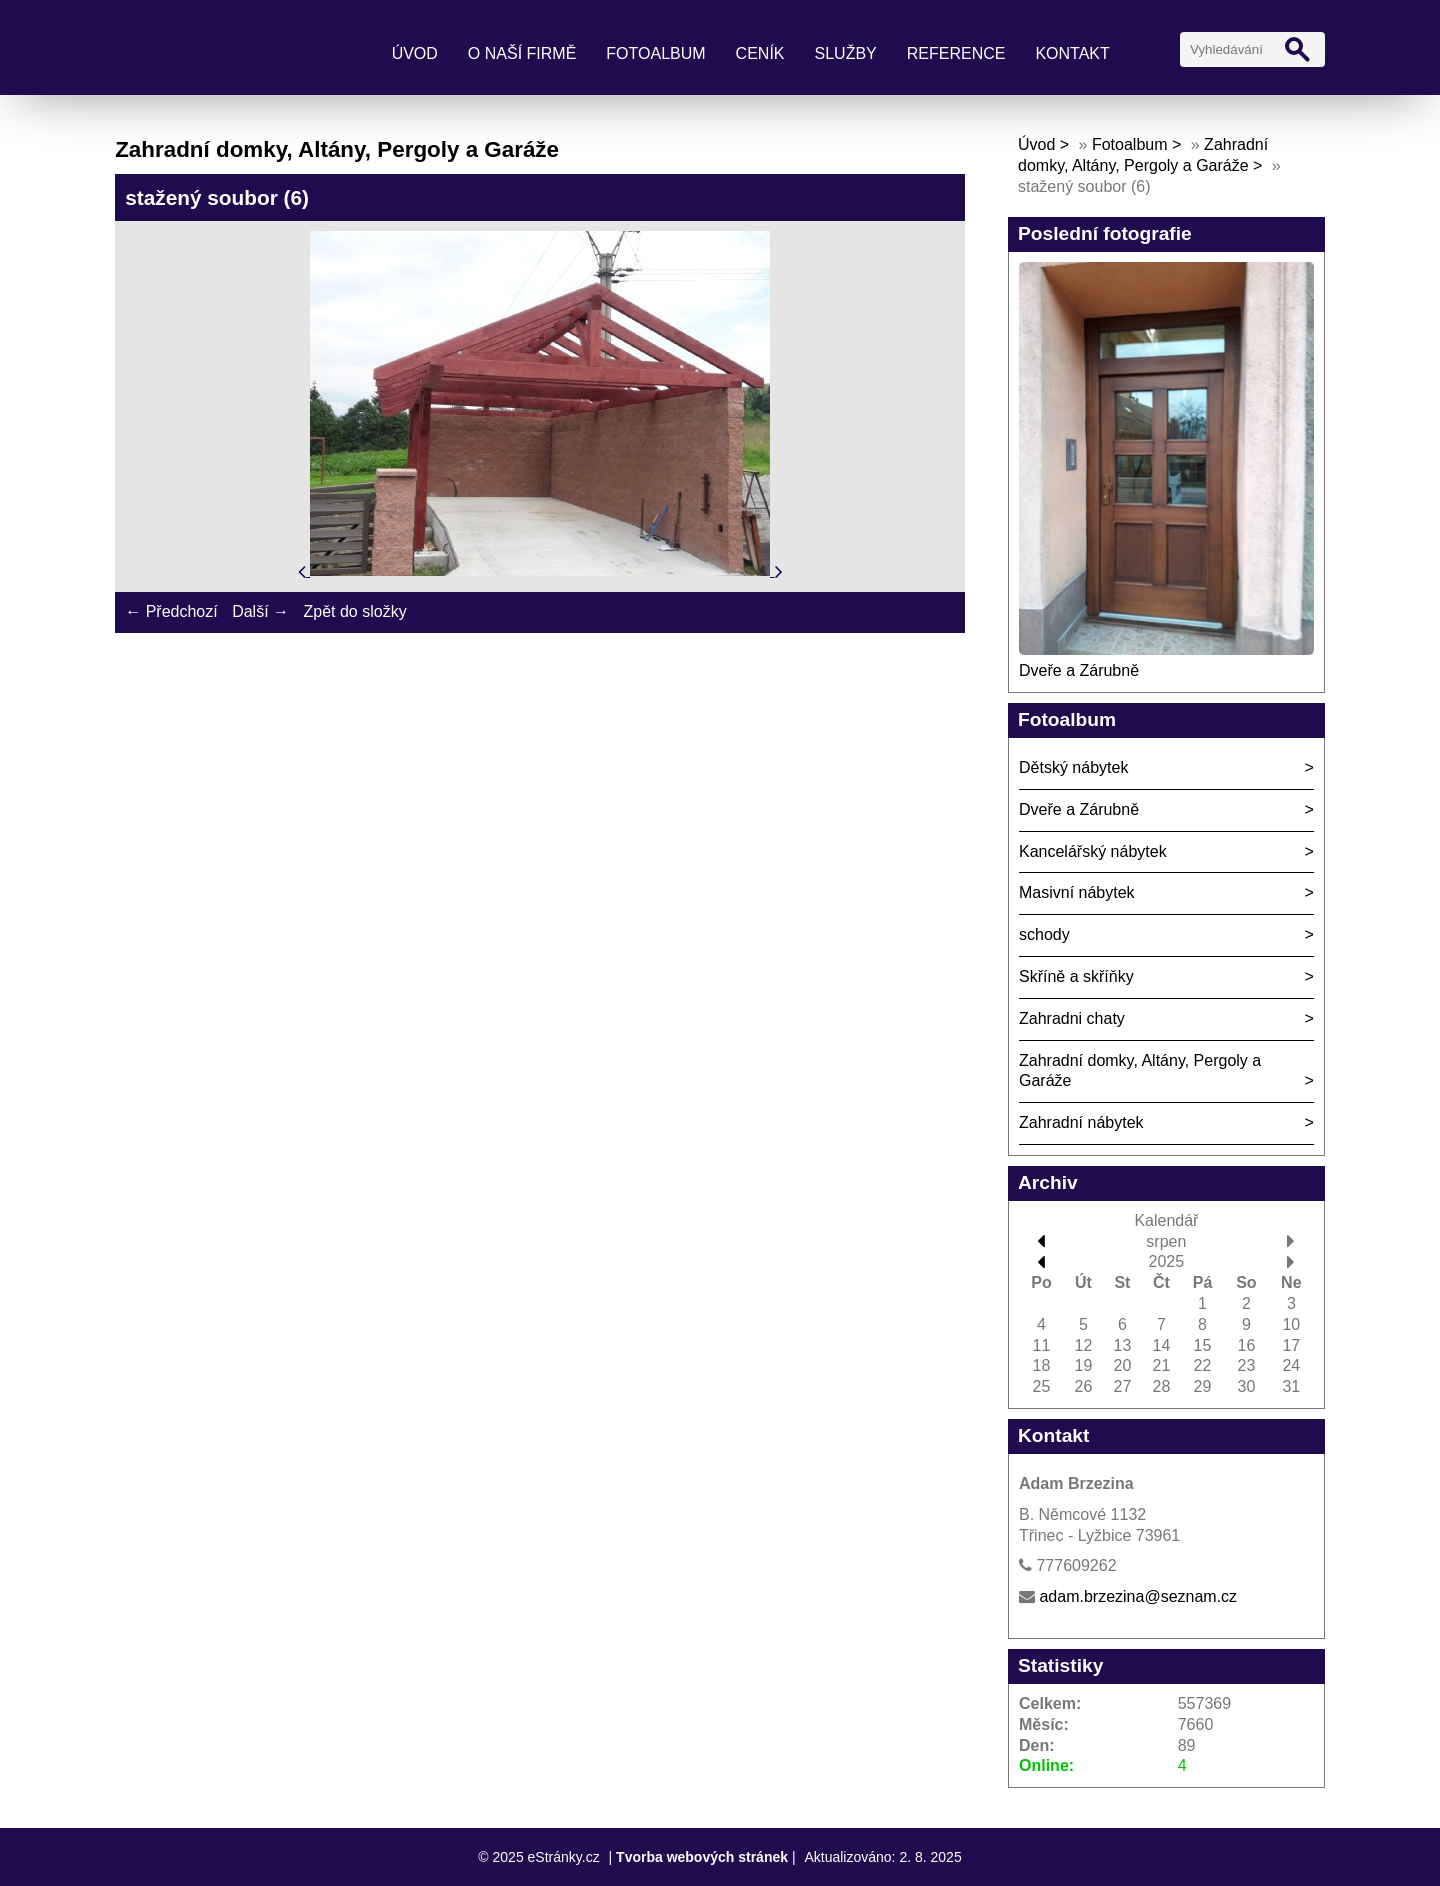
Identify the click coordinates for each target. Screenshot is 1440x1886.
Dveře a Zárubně (1079, 670)
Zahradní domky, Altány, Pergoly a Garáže (1140, 1071)
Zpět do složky (354, 611)
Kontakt (1072, 53)
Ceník (760, 53)
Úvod (415, 53)
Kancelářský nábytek (1093, 851)
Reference (956, 53)
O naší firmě (522, 53)
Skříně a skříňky (1076, 976)
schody (1044, 934)
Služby (846, 53)
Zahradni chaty (1072, 1018)
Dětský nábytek (1073, 767)
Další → (260, 611)
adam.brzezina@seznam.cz (1138, 1596)
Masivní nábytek (1077, 892)
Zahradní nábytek (1081, 1122)
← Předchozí (171, 611)
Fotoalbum (655, 53)
